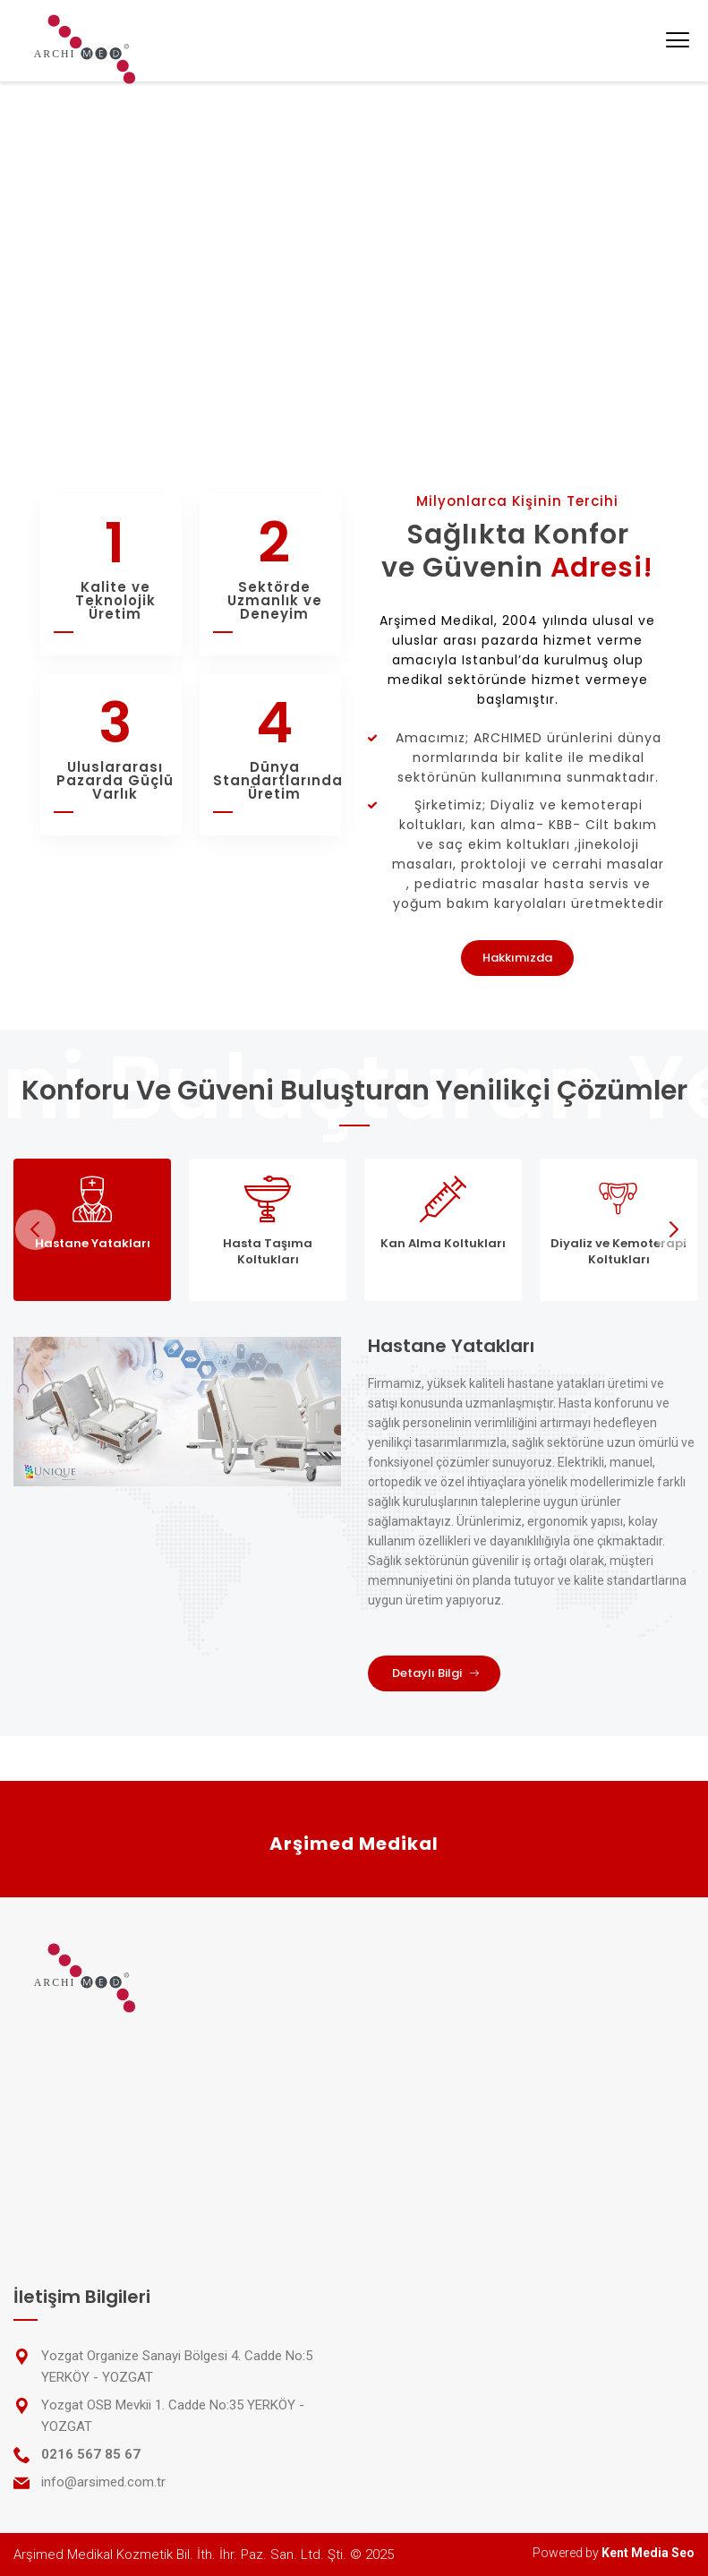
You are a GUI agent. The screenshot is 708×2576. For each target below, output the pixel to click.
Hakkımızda (517, 957)
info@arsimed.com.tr (103, 2482)
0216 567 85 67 (91, 2454)
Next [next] (673, 1230)
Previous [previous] (35, 1230)
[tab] (92, 1230)
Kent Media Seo (648, 2553)
